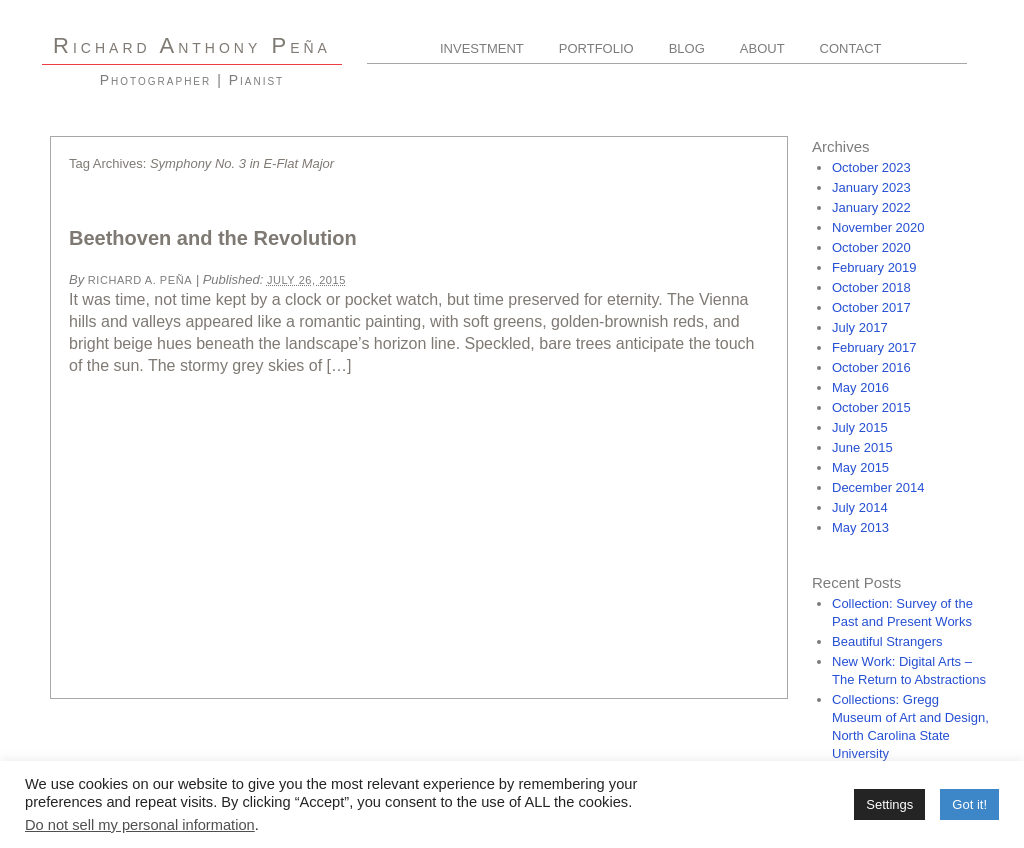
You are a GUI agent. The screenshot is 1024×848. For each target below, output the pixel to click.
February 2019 (874, 267)
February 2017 (874, 347)
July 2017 (860, 327)
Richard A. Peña (140, 280)
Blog (687, 48)
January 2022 (871, 207)
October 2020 (871, 247)
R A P (192, 45)
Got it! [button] (969, 804)
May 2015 (860, 467)
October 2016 (871, 367)
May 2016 (860, 387)
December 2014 (878, 487)
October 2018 (871, 287)
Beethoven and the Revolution (213, 238)
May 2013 (860, 527)
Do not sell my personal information (140, 825)
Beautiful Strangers (887, 641)
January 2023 (871, 187)
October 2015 (871, 407)
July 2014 (860, 507)
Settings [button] (889, 804)
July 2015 (860, 427)
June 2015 (862, 447)
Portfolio (596, 48)
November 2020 (878, 227)
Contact (851, 48)
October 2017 (871, 307)
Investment (482, 48)
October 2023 (871, 167)
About (762, 48)
